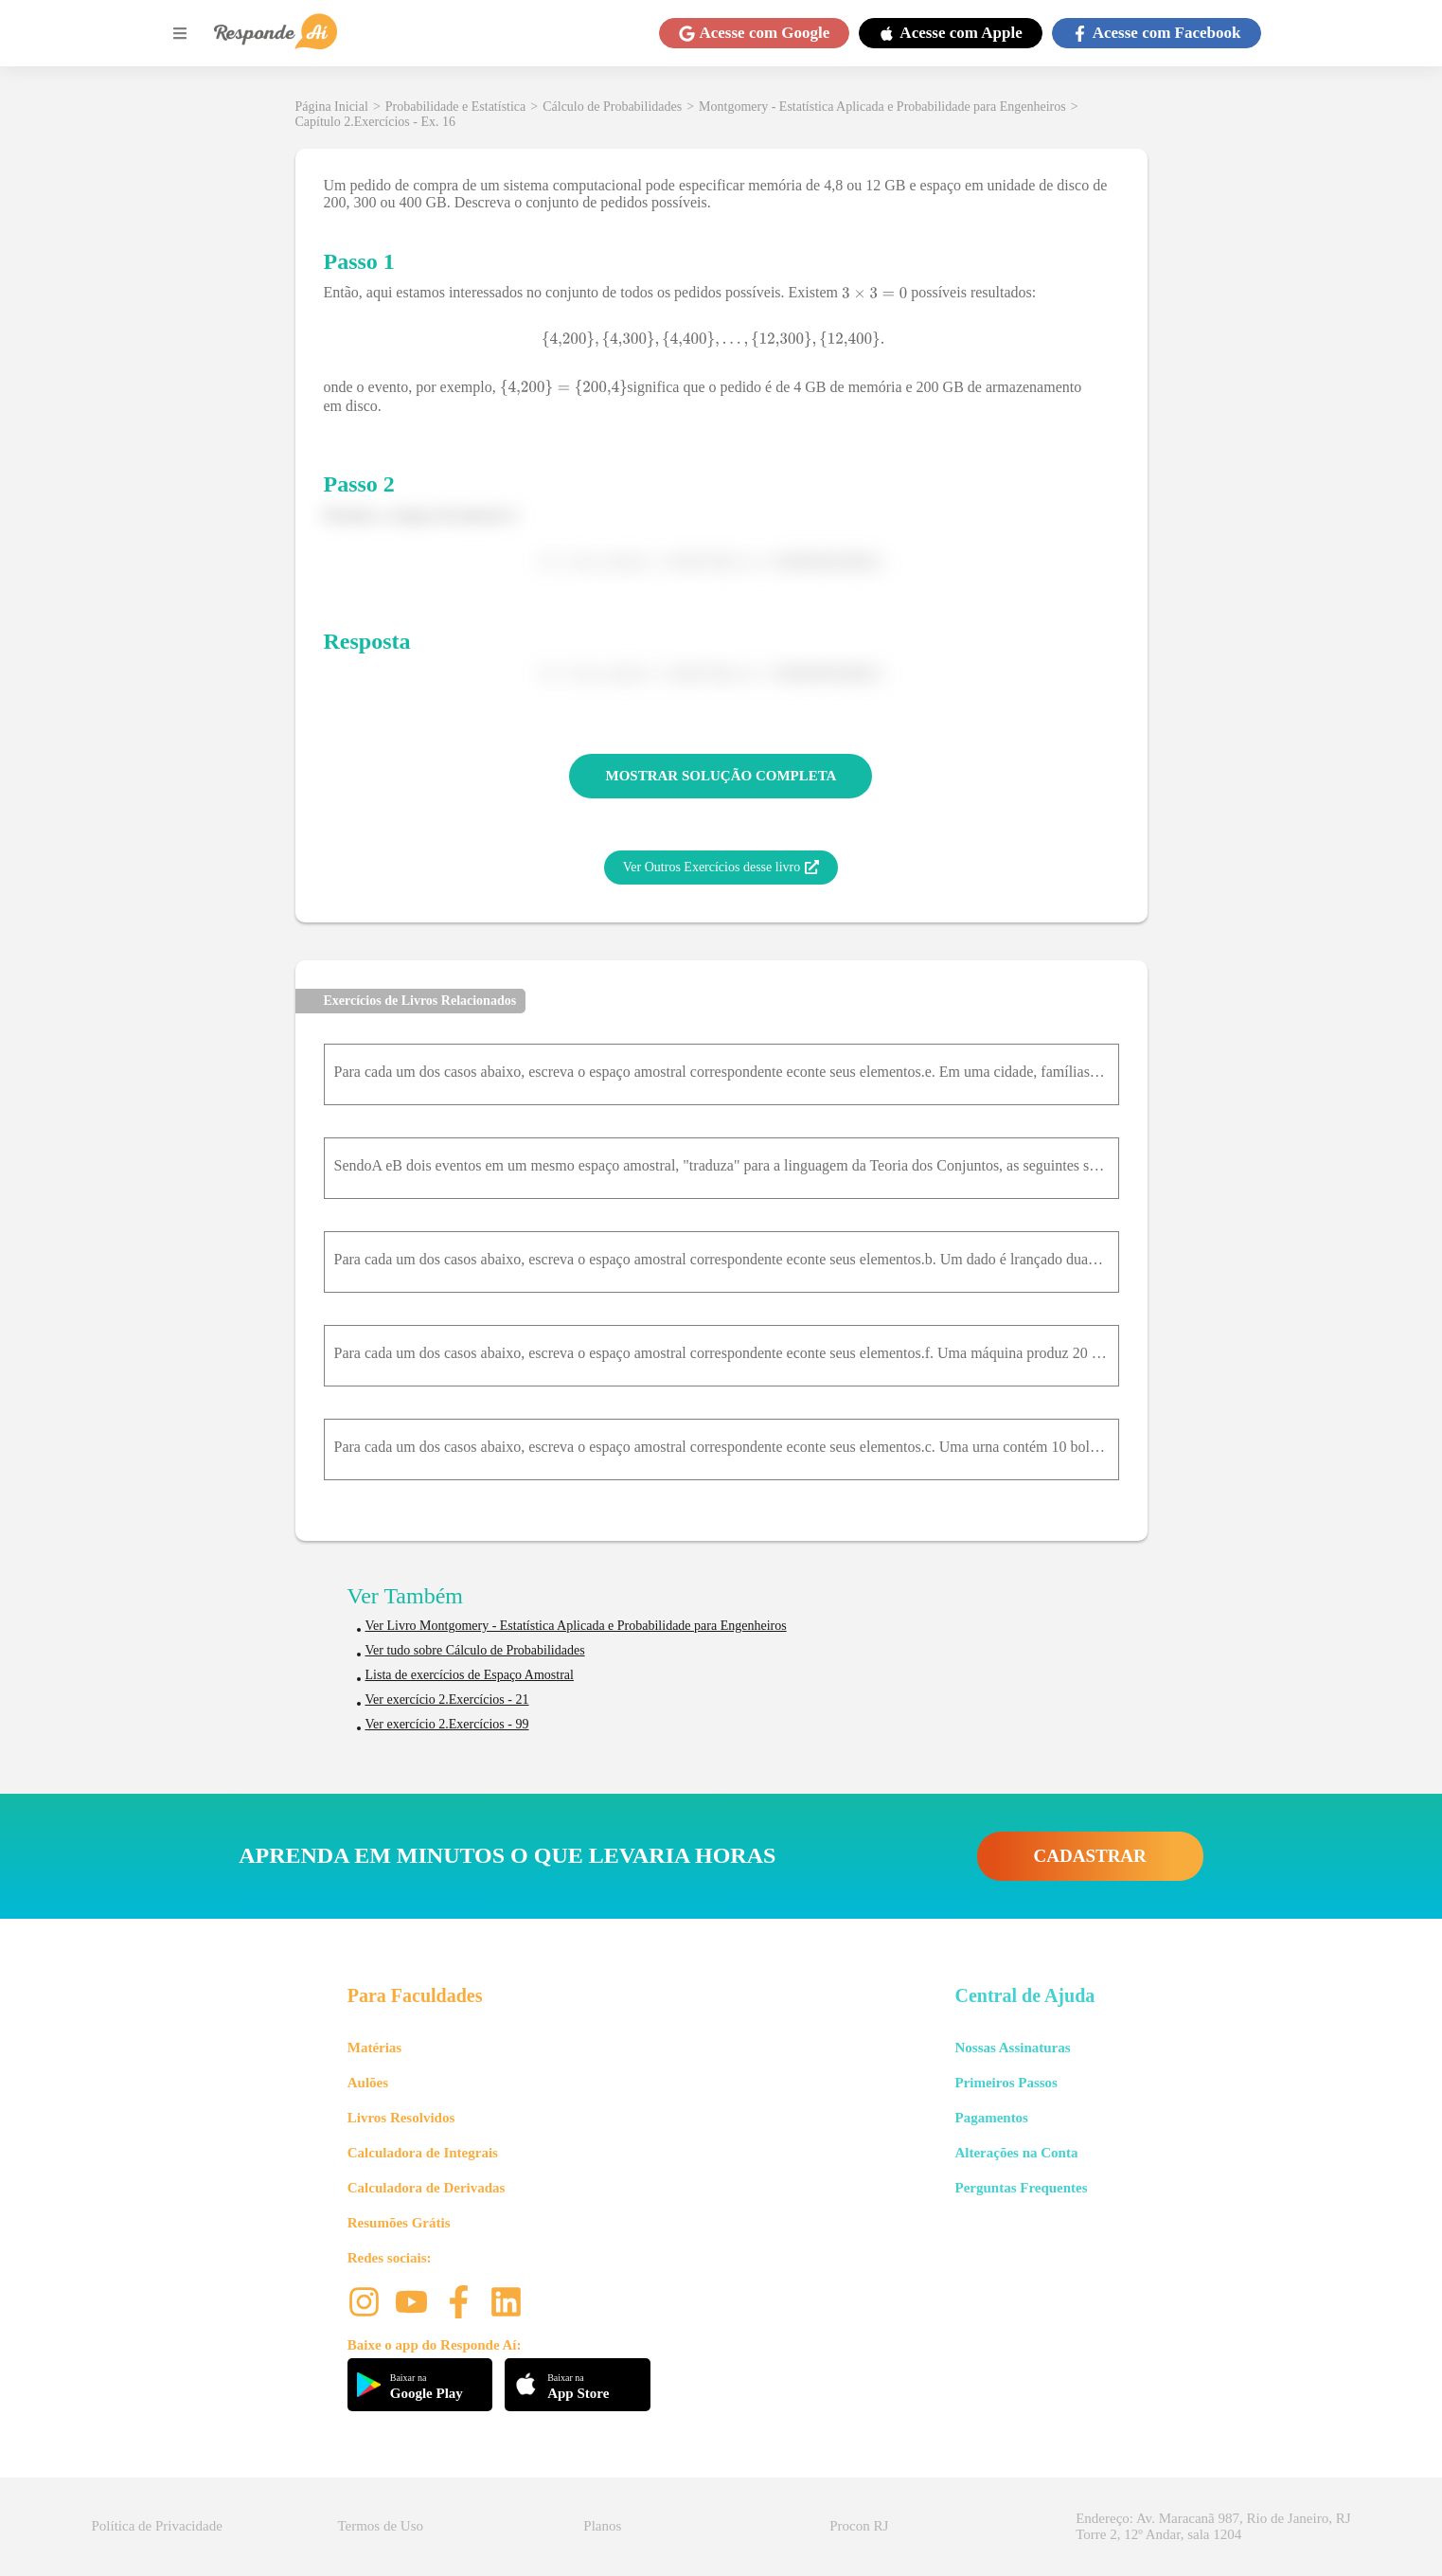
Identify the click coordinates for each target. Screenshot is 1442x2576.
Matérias (374, 2047)
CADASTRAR (1090, 1856)
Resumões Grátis (399, 2222)
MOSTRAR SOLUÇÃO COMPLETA (721, 775)
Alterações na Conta (1015, 2152)
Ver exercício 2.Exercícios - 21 (447, 1699)
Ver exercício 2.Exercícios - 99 (447, 1724)
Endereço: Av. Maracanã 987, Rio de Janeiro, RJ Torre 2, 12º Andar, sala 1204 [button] (1213, 2526)
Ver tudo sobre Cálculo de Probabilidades (475, 1650)
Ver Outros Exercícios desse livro (721, 867)
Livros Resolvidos (401, 2117)
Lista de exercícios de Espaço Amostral (469, 1675)
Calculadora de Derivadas (426, 2187)
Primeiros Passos (1005, 2082)
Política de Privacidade (157, 2525)
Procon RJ (858, 2525)
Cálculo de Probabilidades (612, 106)
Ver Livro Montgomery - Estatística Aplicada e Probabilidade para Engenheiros (576, 1626)
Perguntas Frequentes (1020, 2187)
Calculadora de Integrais (422, 2152)
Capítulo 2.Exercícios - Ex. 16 (375, 122)
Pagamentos (991, 2117)
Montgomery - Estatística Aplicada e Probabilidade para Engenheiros (882, 106)
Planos (602, 2525)
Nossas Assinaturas (1012, 2047)
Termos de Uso (380, 2525)
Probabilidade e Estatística (455, 106)
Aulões (367, 2082)
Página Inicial (331, 106)
